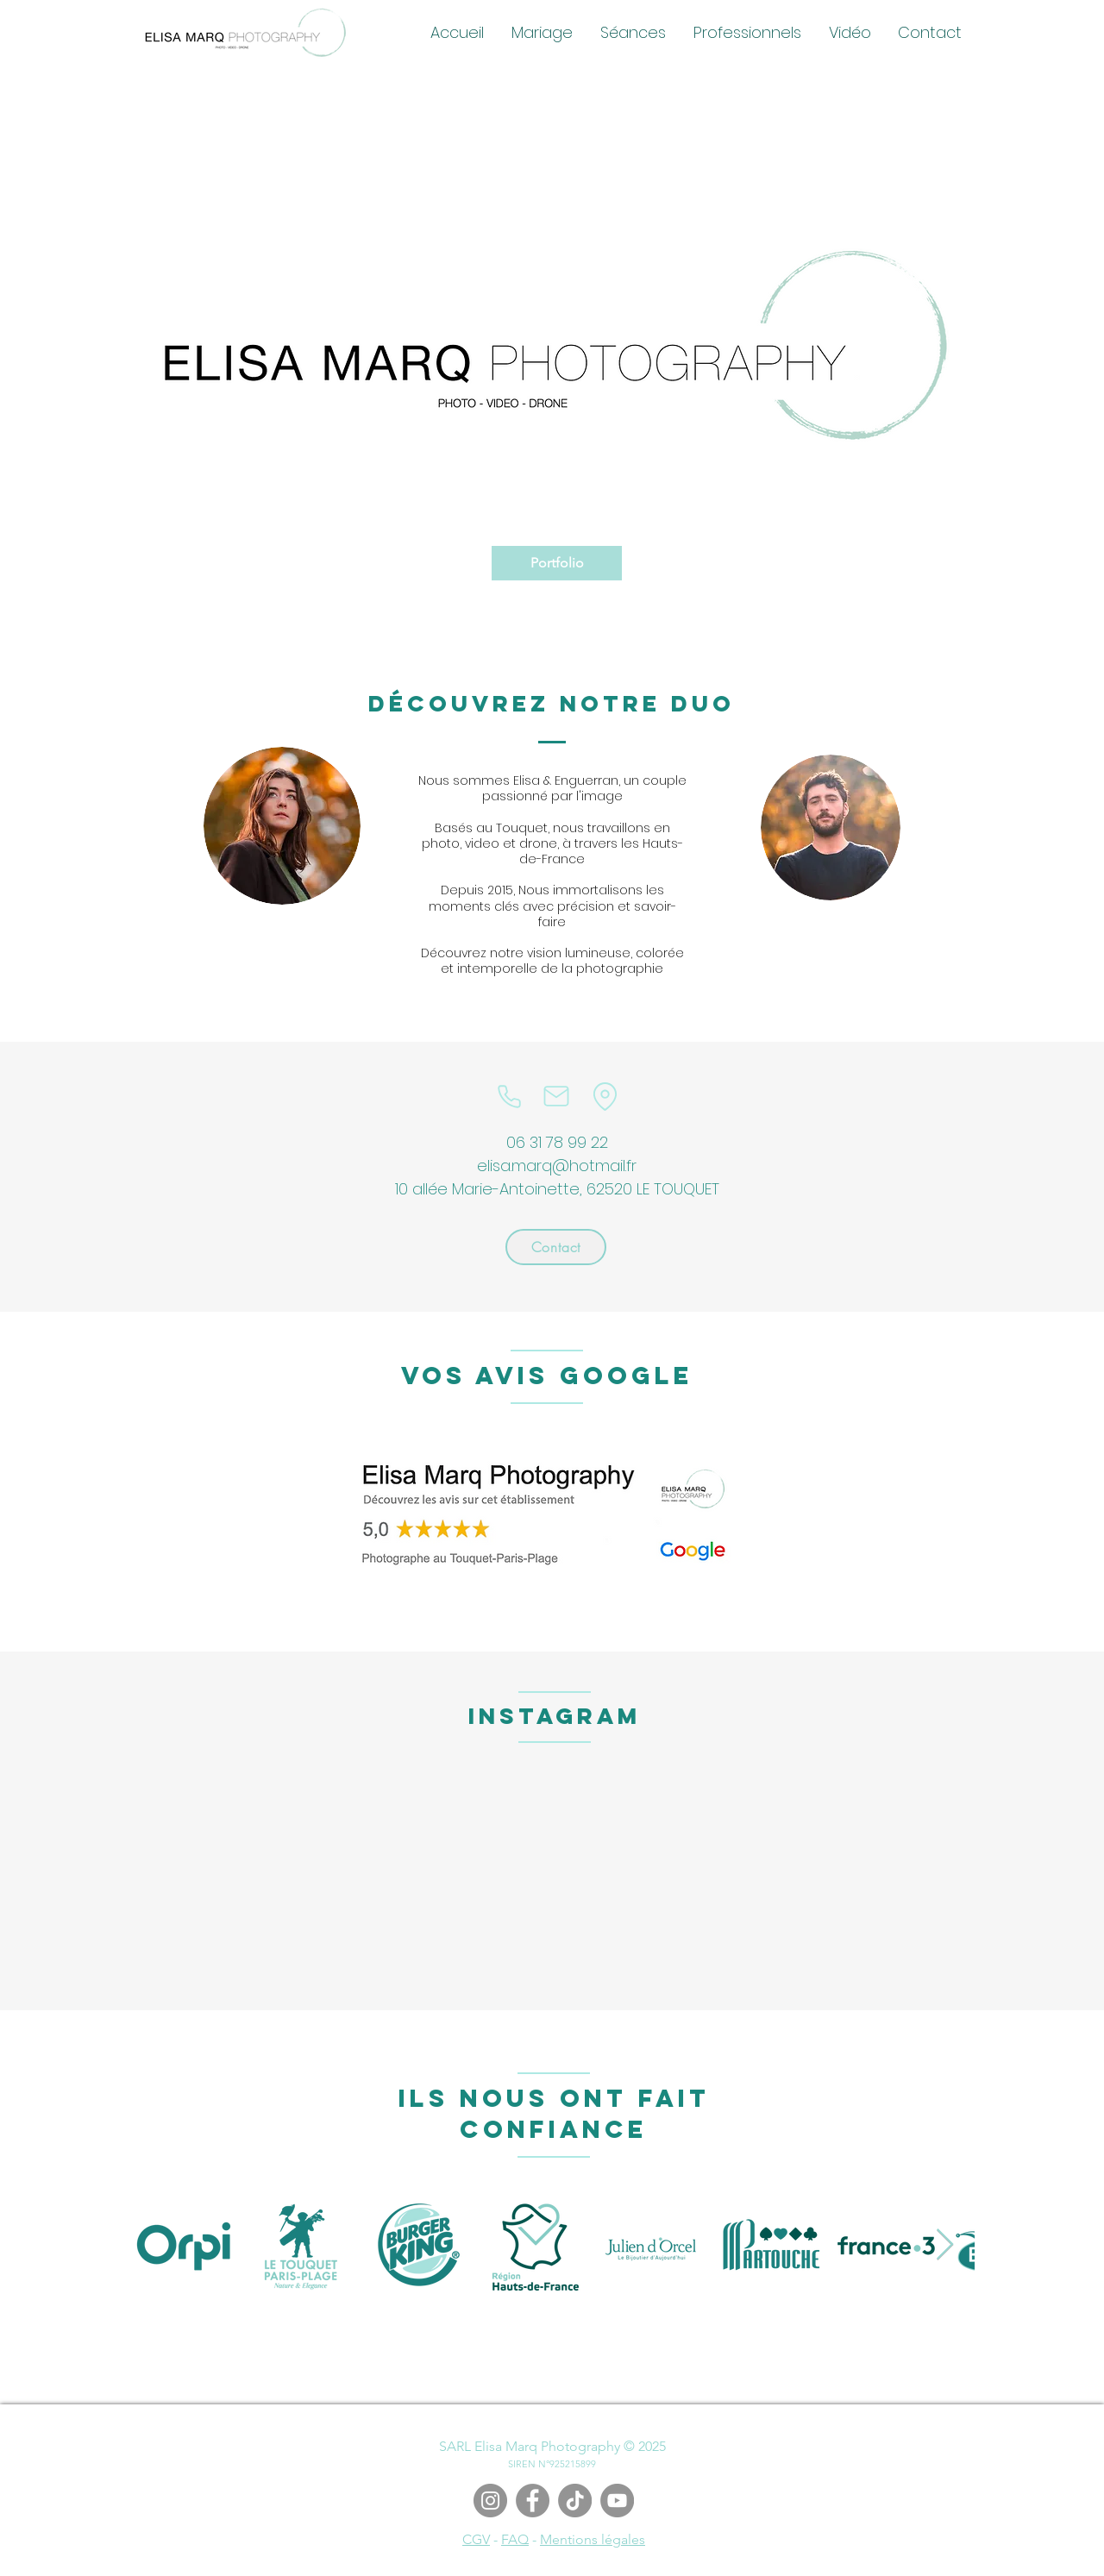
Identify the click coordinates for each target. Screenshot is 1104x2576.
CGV (476, 2539)
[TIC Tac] (575, 2500)
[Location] (604, 1096)
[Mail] (556, 1096)
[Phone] (509, 1096)
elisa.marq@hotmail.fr (557, 1165)
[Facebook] (532, 2500)
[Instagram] (490, 2500)
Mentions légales (592, 2539)
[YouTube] (617, 2500)
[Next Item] (945, 2245)
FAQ (515, 2539)
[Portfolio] (557, 563)
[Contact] (555, 1247)
